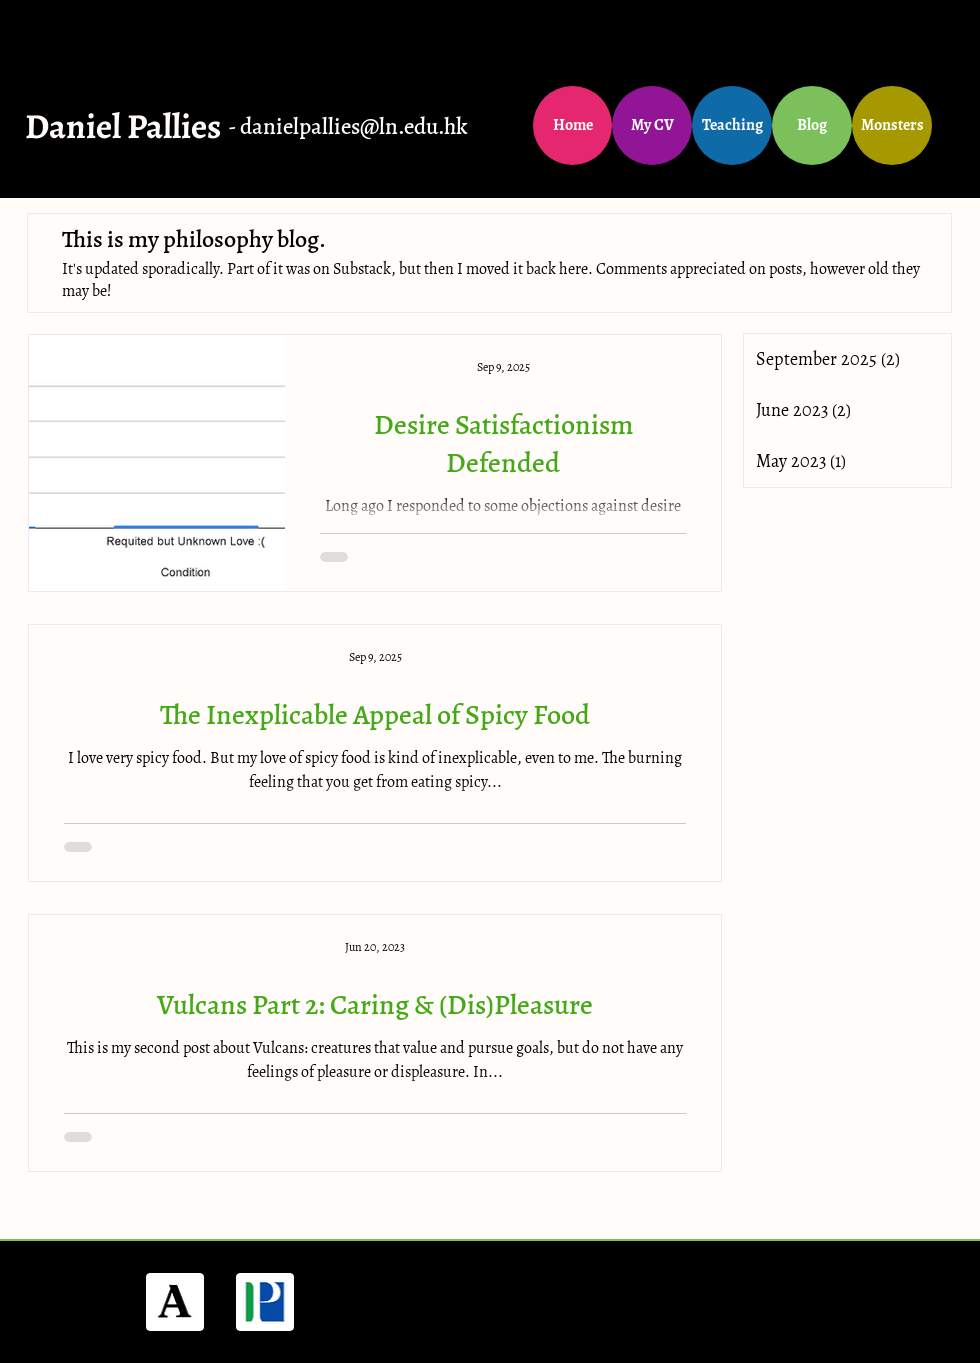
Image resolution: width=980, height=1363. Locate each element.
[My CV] (652, 125)
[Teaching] (732, 125)
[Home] (572, 125)
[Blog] (812, 125)
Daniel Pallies (123, 126)
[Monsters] (892, 125)
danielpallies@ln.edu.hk (354, 126)
